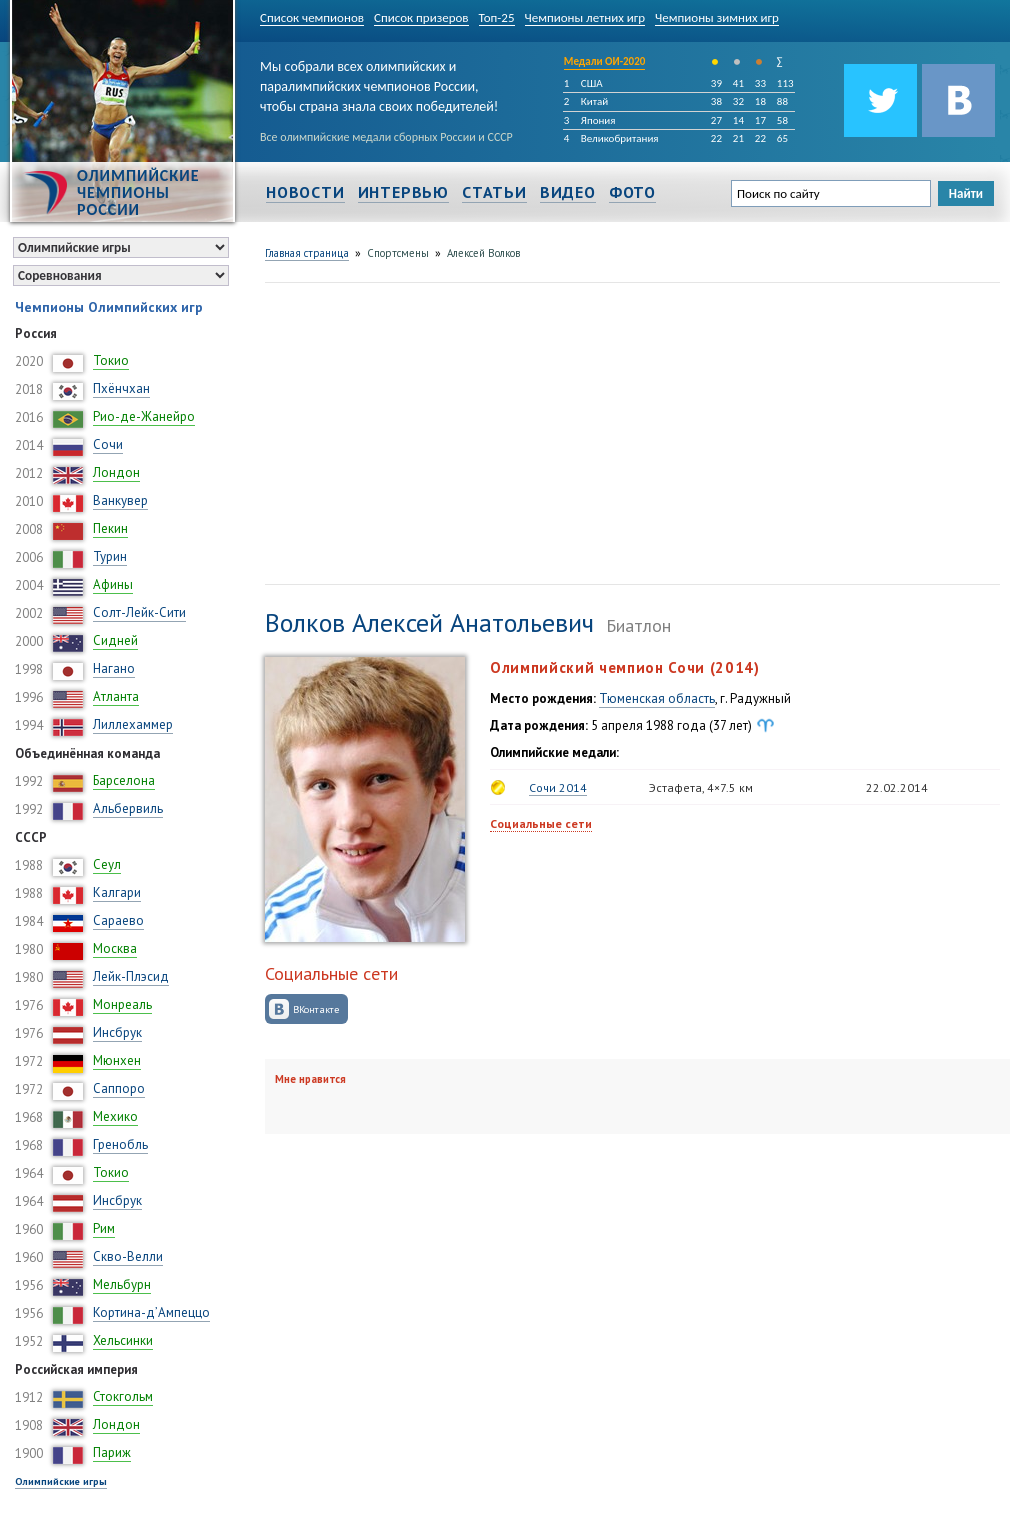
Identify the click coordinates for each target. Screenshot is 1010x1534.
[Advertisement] (452, 431)
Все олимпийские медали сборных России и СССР (386, 137)
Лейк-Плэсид (131, 976)
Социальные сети (541, 823)
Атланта (116, 696)
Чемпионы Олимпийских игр (109, 307)
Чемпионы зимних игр (717, 17)
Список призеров (421, 17)
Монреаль (122, 1004)
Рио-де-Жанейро (144, 416)
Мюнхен (117, 1060)
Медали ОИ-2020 (605, 61)
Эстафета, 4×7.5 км (701, 787)
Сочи (108, 444)
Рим (104, 1228)
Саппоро (119, 1088)
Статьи (494, 192)
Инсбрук (117, 1032)
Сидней (115, 640)
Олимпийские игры (61, 1481)
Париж (112, 1452)
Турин (110, 556)
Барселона (124, 780)
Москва (115, 948)
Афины (113, 584)
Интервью (403, 192)
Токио (111, 360)
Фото (632, 192)
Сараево (118, 920)
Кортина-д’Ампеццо (151, 1312)
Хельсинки (123, 1340)
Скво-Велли (128, 1256)
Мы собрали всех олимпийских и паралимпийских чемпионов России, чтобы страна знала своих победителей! (379, 82)
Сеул (107, 864)
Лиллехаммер (133, 724)
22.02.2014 (897, 787)
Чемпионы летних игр (585, 17)
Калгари (117, 892)
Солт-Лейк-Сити (139, 612)
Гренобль (120, 1144)
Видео (568, 192)
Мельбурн (122, 1284)
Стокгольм (123, 1396)
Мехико (115, 1116)
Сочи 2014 (558, 787)
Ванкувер (120, 500)
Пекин (110, 528)
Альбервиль (128, 808)
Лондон (116, 472)
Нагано (114, 668)
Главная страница (307, 253)
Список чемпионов (312, 17)
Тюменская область (657, 698)
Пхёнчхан (121, 388)
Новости (305, 192)
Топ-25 (497, 17)
